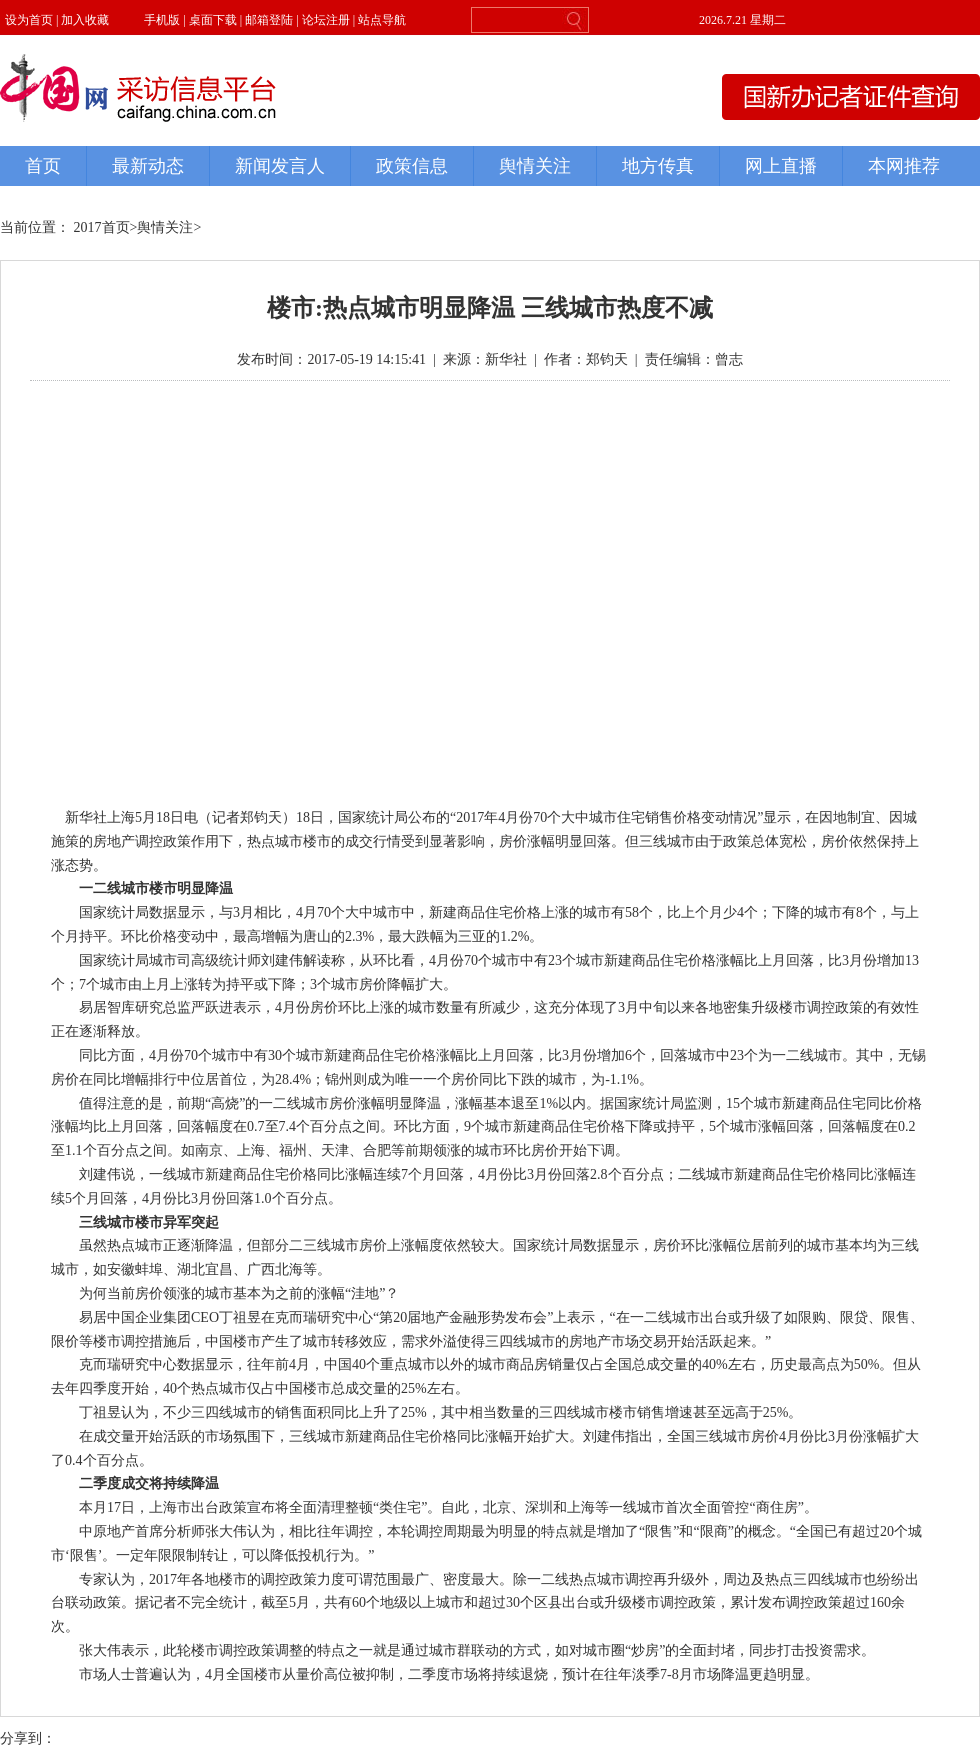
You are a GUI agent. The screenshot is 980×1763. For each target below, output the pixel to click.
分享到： (28, 1738)
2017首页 (102, 227)
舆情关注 (165, 227)
